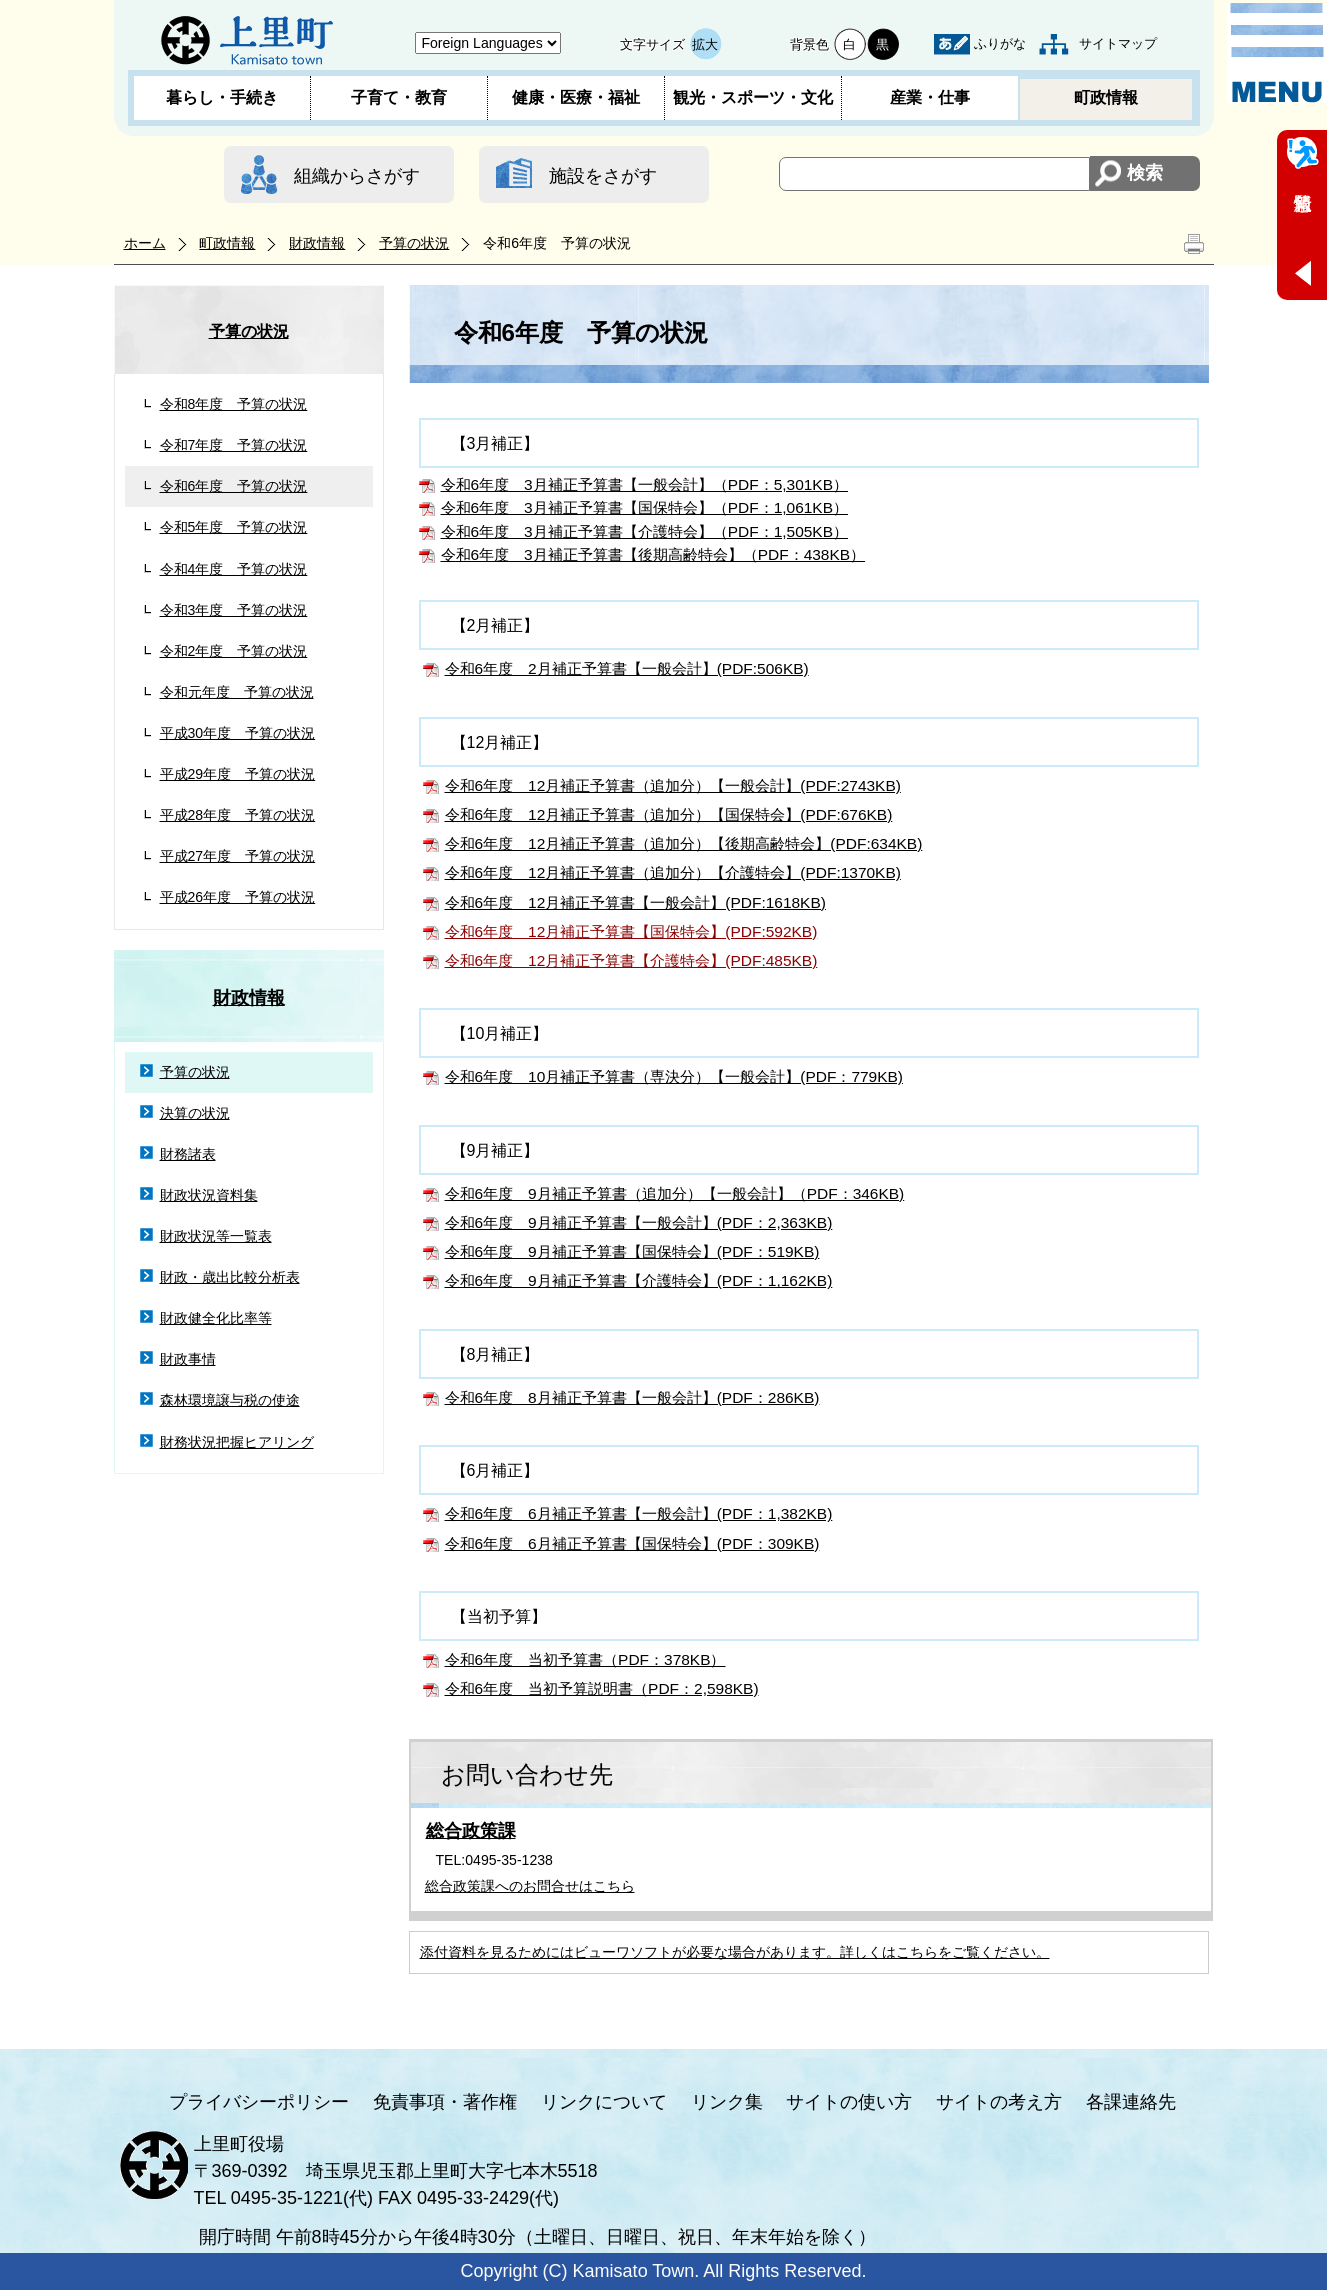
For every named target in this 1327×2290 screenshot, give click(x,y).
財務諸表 (188, 1154)
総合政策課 (471, 1831)
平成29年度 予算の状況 (238, 774)
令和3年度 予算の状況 (234, 610)
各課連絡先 (1131, 2102)
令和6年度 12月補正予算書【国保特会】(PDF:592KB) (631, 931)
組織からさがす (357, 176)
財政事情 (188, 1359)
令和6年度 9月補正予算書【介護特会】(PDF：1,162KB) (639, 1280)
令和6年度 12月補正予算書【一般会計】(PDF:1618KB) (635, 902)
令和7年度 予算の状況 (234, 445)
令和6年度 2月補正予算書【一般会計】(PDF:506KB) (627, 668)
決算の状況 (195, 1113)
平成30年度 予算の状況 (238, 733)
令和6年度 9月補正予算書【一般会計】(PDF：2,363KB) (639, 1222)
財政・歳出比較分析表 (230, 1277)
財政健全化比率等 (216, 1318)
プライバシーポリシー (259, 2102)
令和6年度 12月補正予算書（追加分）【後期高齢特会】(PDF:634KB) (684, 843)
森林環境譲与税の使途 (230, 1400)
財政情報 (317, 243)
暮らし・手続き (222, 97)
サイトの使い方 (849, 2102)
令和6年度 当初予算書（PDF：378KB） (585, 1659)
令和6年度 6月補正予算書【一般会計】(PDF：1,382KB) (639, 1513)
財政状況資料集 (209, 1195)
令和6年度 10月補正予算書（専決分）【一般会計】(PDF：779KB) (674, 1076)
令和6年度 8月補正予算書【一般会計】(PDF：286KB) (632, 1397)
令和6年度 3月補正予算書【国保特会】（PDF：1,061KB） (645, 507)
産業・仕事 (930, 97)
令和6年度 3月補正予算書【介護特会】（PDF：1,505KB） (645, 531)
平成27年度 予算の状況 (238, 856)
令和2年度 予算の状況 (234, 651)
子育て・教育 (399, 97)
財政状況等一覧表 (216, 1236)
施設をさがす (603, 176)
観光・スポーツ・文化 (753, 97)
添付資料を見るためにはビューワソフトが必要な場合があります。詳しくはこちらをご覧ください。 (735, 1952)
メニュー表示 (1277, 53)
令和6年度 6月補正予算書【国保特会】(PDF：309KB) (632, 1543)
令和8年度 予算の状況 (234, 404)
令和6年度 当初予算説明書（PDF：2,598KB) (602, 1688)
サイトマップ (1118, 43)
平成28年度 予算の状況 (238, 815)
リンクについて (604, 2102)
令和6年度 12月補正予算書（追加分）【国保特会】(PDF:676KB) (669, 814)
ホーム (145, 243)
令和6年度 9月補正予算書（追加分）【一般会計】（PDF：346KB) (675, 1193)
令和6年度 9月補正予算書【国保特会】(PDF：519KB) (632, 1251)
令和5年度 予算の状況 (234, 527)
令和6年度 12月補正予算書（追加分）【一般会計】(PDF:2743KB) (673, 785)
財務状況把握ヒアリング (237, 1442)
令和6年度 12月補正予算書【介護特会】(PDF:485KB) (631, 960)
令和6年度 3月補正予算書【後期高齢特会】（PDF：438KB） (653, 554)
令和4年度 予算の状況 (234, 569)
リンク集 (727, 2102)
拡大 (705, 44)
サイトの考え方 (999, 2102)
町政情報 (1106, 97)
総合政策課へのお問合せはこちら (530, 1886)
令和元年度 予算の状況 (237, 692)
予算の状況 (414, 243)
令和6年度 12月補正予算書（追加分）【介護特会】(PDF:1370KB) (673, 872)
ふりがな (1000, 43)
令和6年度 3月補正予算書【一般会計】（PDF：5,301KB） (645, 484)
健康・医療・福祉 (576, 97)
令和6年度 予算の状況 (234, 486)
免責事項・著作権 (445, 2102)
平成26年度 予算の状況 (238, 897)
